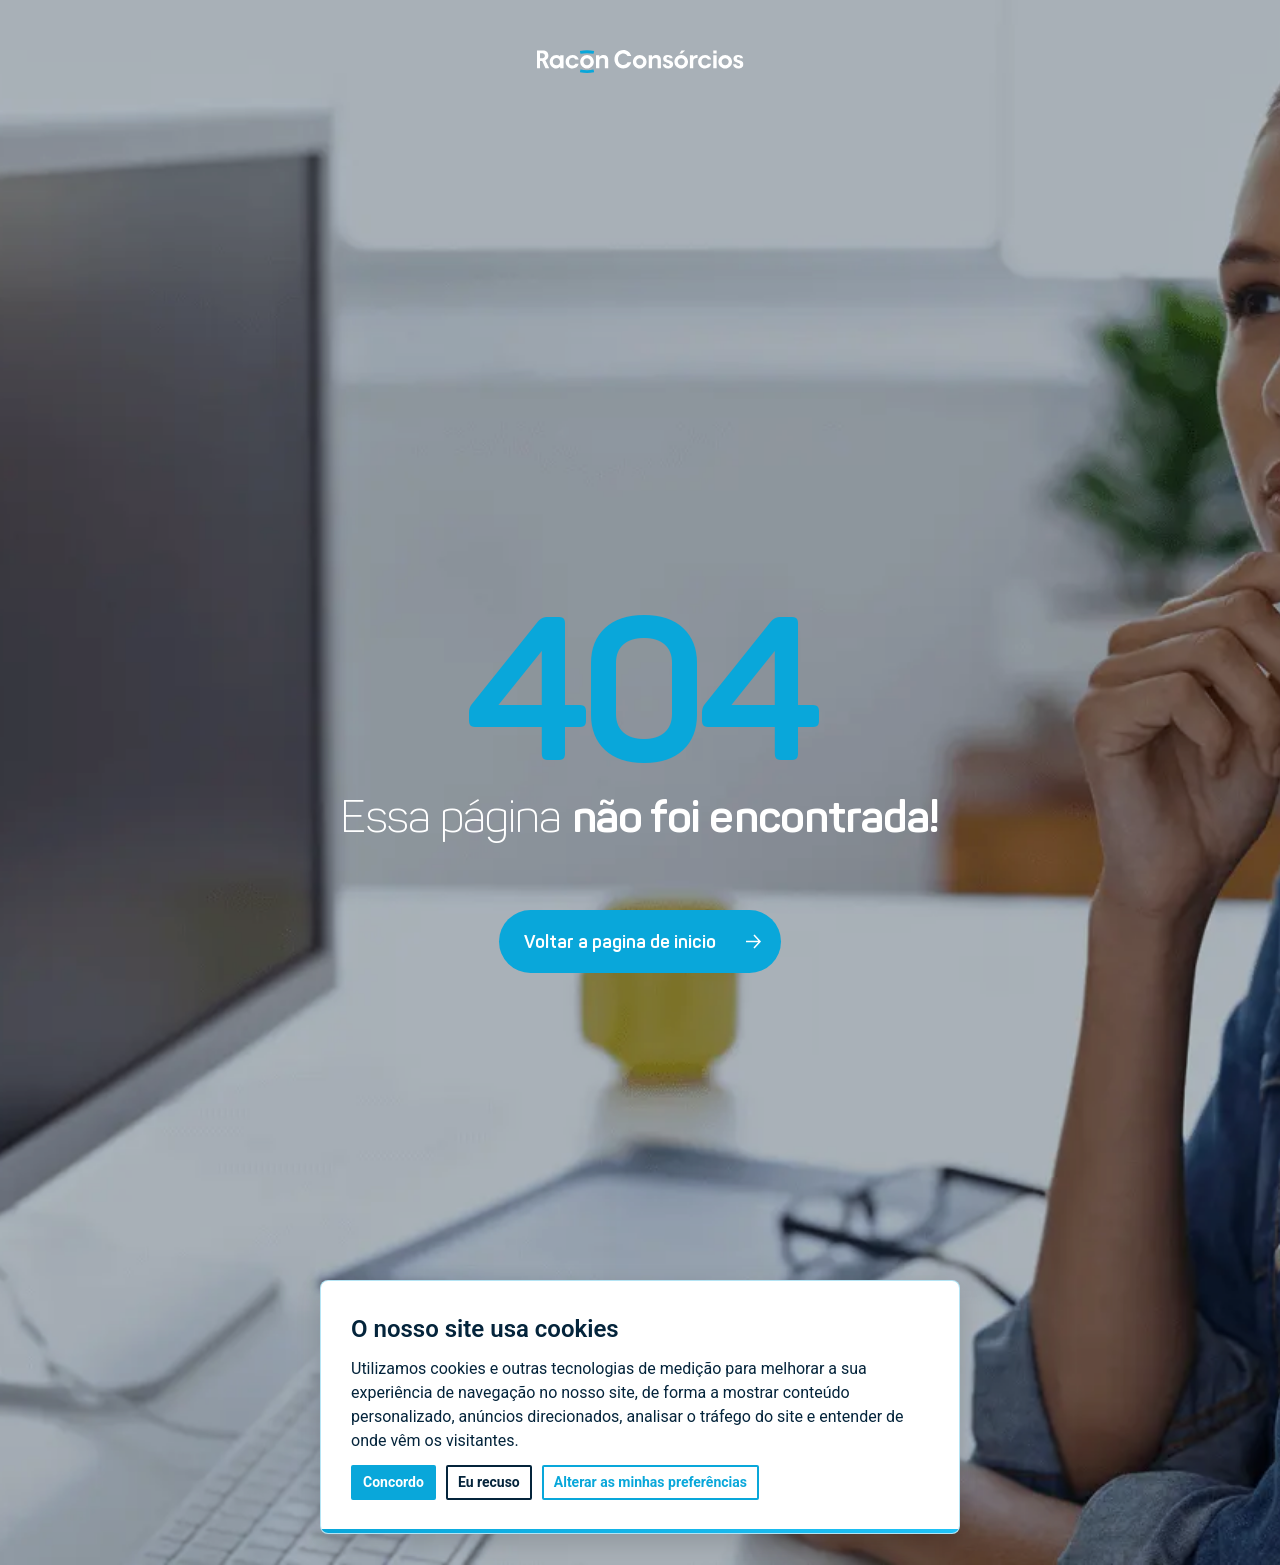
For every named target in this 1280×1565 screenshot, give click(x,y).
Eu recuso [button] (489, 1483)
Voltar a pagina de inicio (643, 942)
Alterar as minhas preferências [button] (650, 1483)
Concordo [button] (393, 1483)
